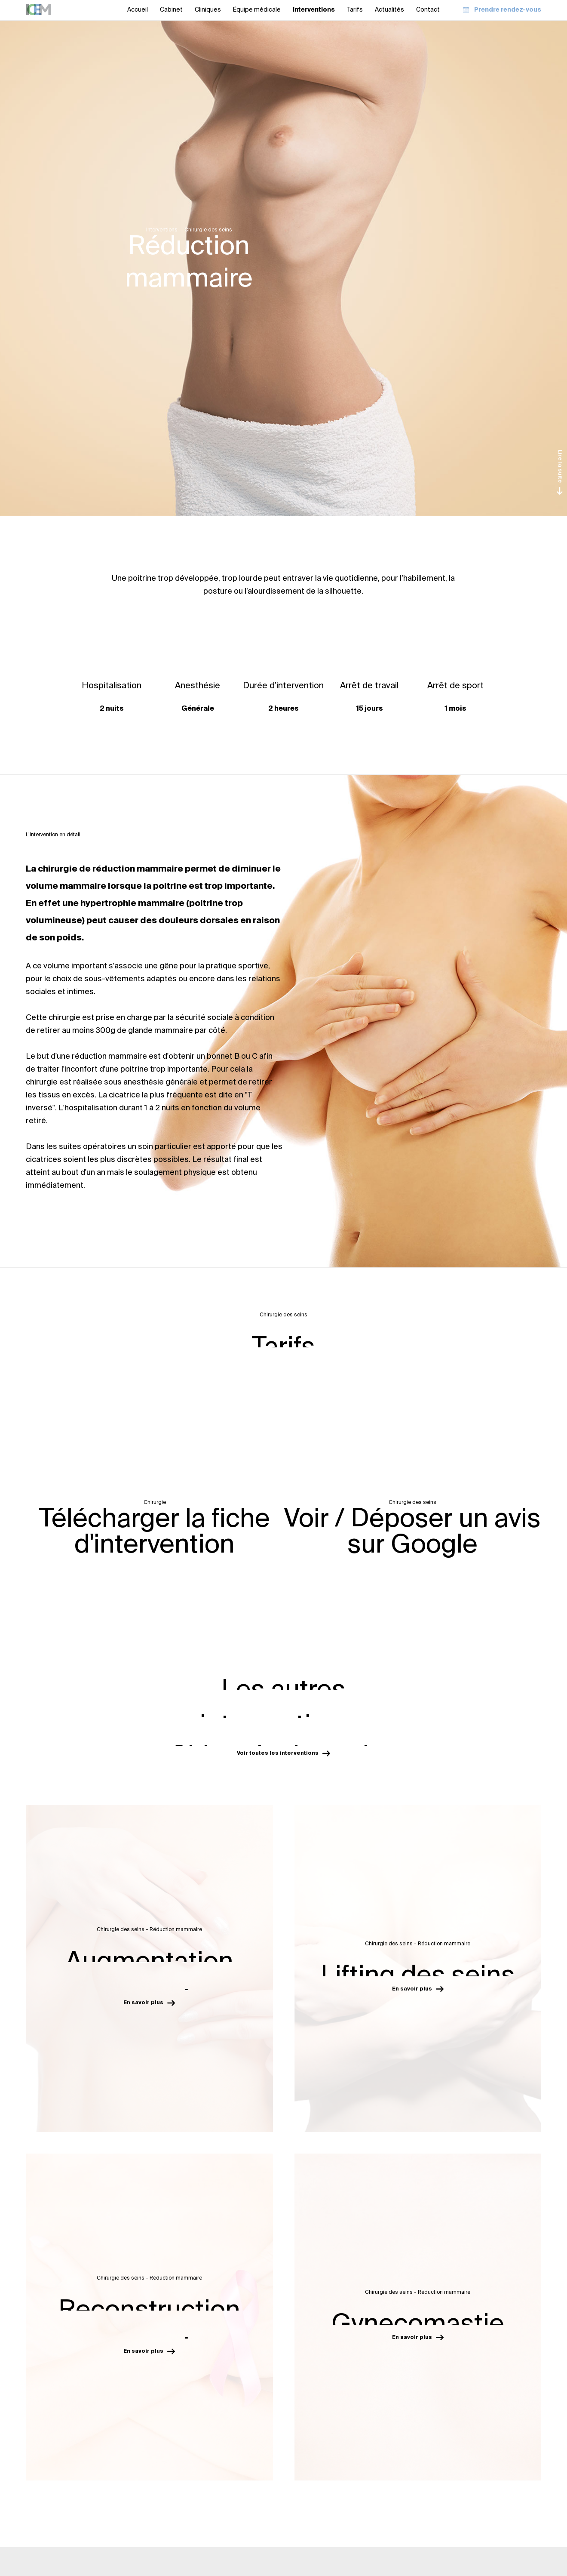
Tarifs (355, 10)
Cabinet (171, 10)
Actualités (389, 10)
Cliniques (208, 10)
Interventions (314, 10)
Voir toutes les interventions (283, 1753)
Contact (428, 10)
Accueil (137, 10)
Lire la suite (559, 472)
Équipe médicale (257, 10)
